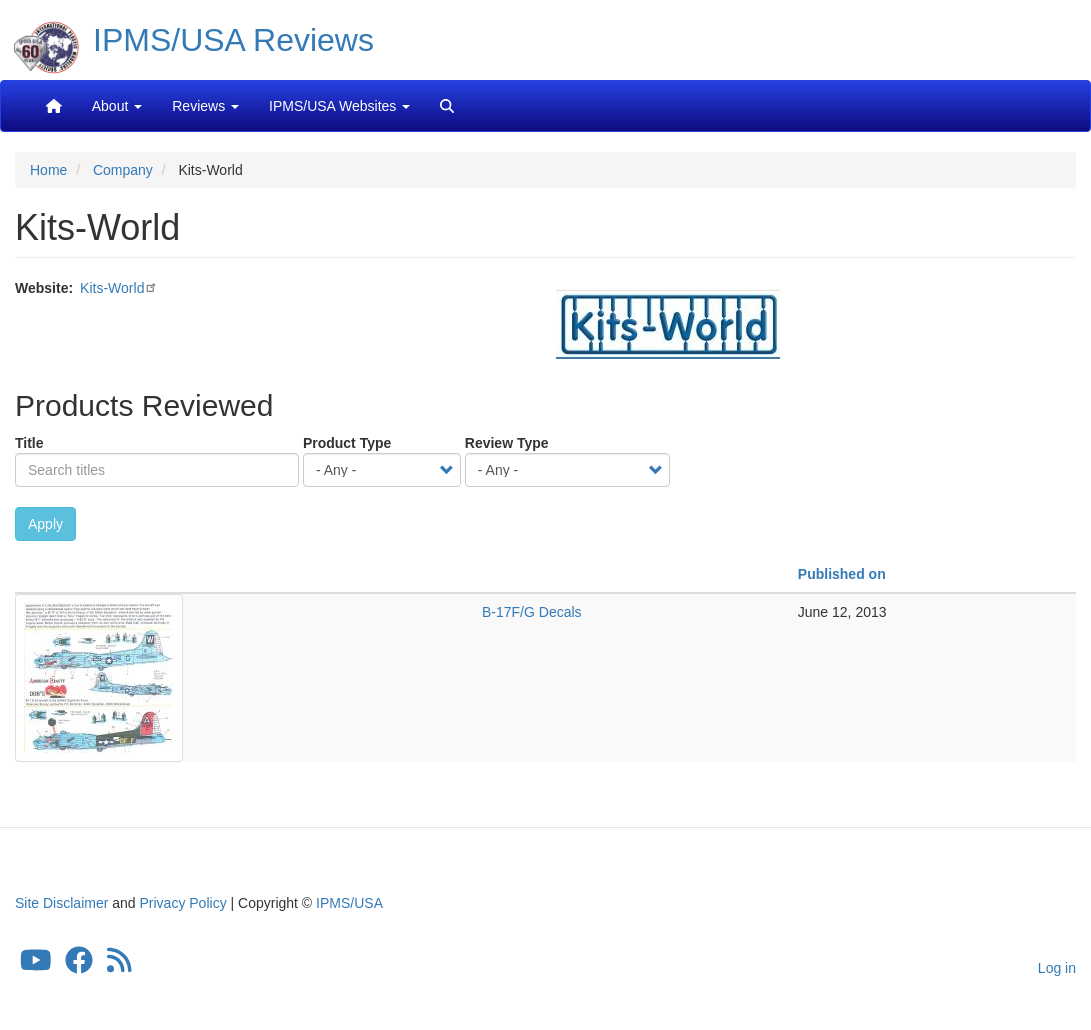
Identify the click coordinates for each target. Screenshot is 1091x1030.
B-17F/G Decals (532, 612)
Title (29, 443)
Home (48, 170)
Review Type (507, 443)
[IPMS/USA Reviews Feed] (119, 965)
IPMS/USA (349, 903)
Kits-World (112, 288)
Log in (1057, 968)
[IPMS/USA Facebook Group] (79, 965)
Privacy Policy (183, 903)
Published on (842, 574)
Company (123, 170)
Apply (45, 524)
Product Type (347, 443)
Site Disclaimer (61, 903)
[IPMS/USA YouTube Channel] (36, 965)
